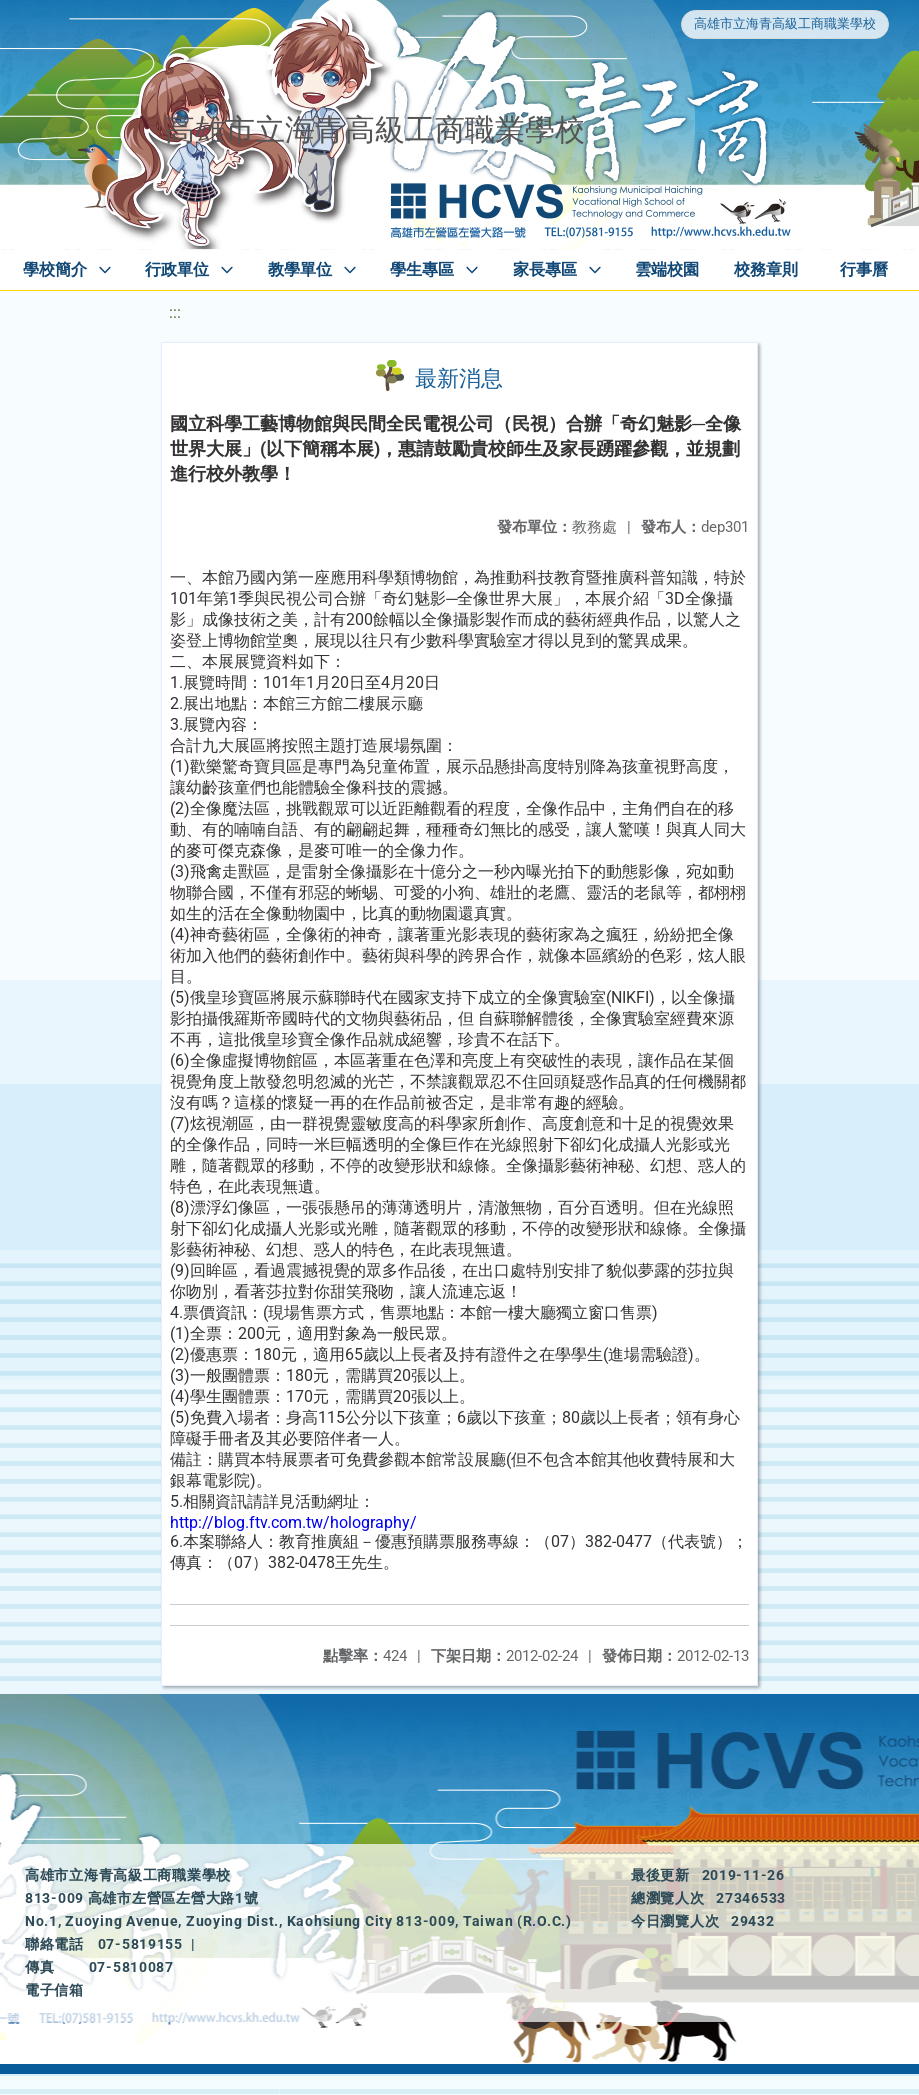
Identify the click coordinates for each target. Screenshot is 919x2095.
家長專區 (545, 269)
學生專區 (422, 269)
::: (175, 312)
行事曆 (864, 269)
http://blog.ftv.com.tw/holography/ (293, 1522)
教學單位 (300, 269)
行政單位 (177, 269)
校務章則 (766, 269)
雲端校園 (667, 269)
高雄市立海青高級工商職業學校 (785, 23)
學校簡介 (55, 269)
